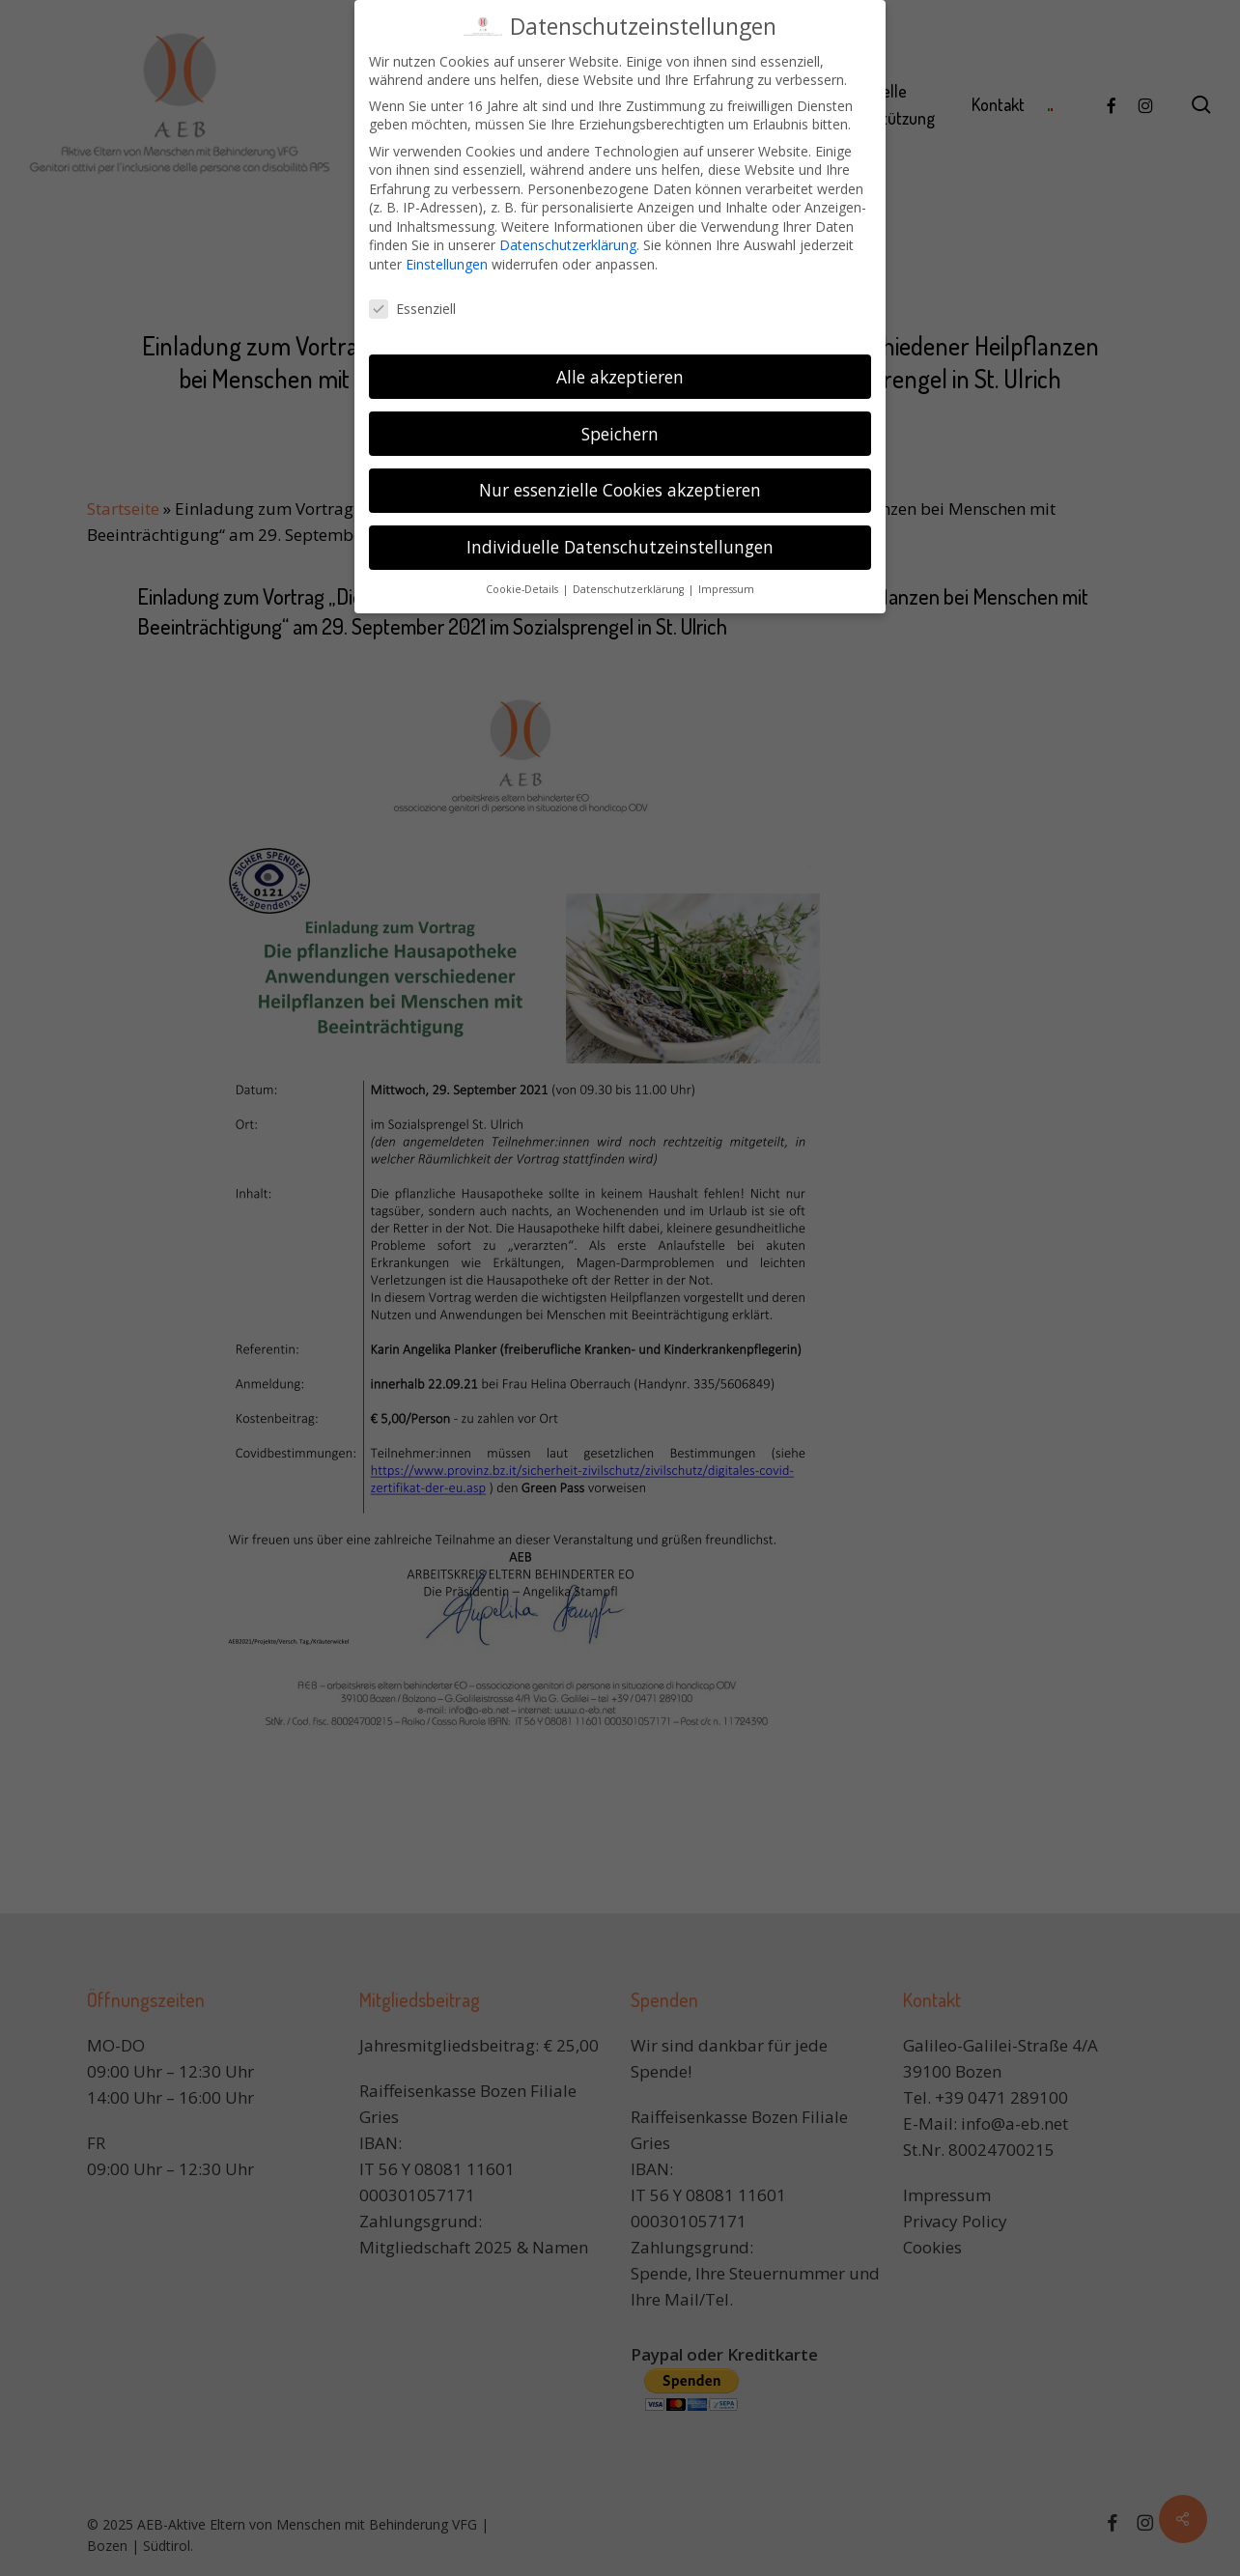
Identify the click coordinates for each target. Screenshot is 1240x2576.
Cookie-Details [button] (523, 583)
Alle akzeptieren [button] (620, 370)
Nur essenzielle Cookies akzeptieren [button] (620, 483)
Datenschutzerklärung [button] (630, 583)
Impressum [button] (726, 583)
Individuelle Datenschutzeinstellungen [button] (620, 540)
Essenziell (412, 302)
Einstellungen (447, 257)
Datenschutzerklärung (567, 239)
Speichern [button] (620, 427)
